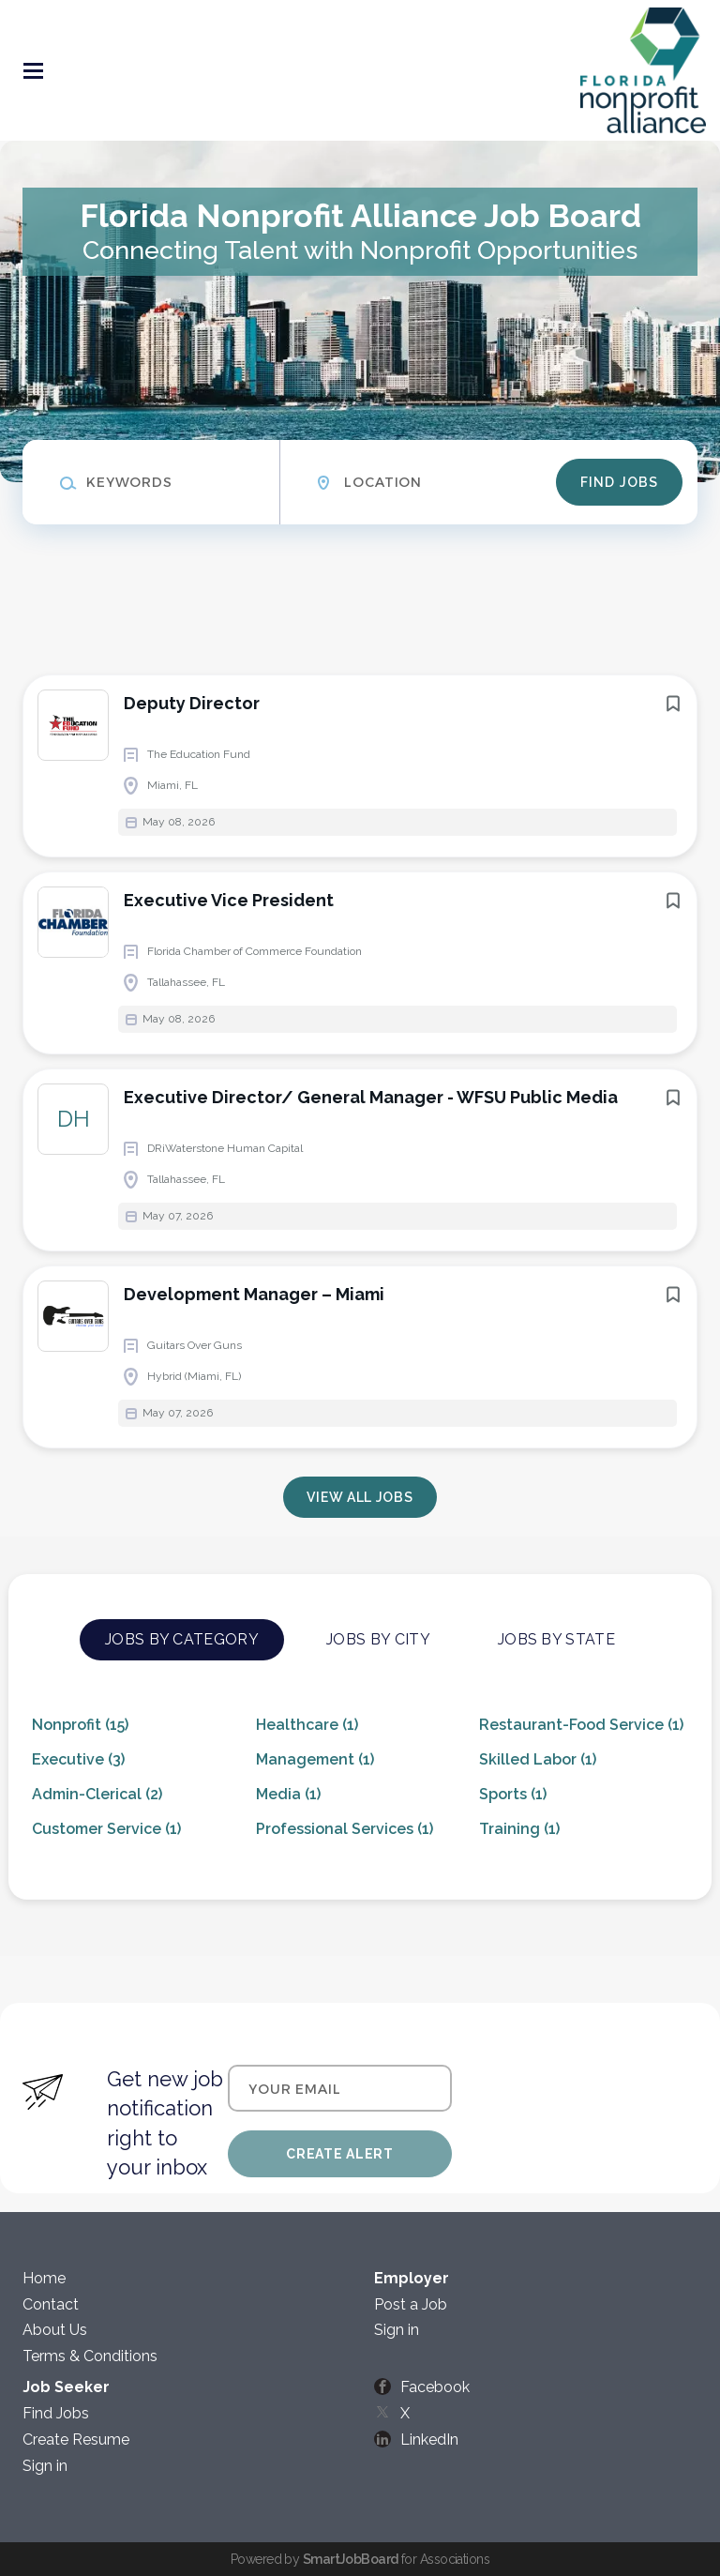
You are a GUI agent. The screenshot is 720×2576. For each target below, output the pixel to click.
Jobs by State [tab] (556, 1639)
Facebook (435, 2387)
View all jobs (359, 1497)
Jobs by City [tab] (378, 1639)
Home (44, 2278)
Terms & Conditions (90, 2356)
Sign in (396, 2330)
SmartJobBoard (350, 2559)
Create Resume (75, 2439)
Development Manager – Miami (254, 1294)
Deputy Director (192, 703)
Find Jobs (619, 482)
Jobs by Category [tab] (182, 1639)
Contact (50, 2304)
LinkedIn (429, 2439)
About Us (54, 2330)
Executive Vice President (229, 900)
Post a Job (410, 2304)
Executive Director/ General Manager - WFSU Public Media (371, 1097)
